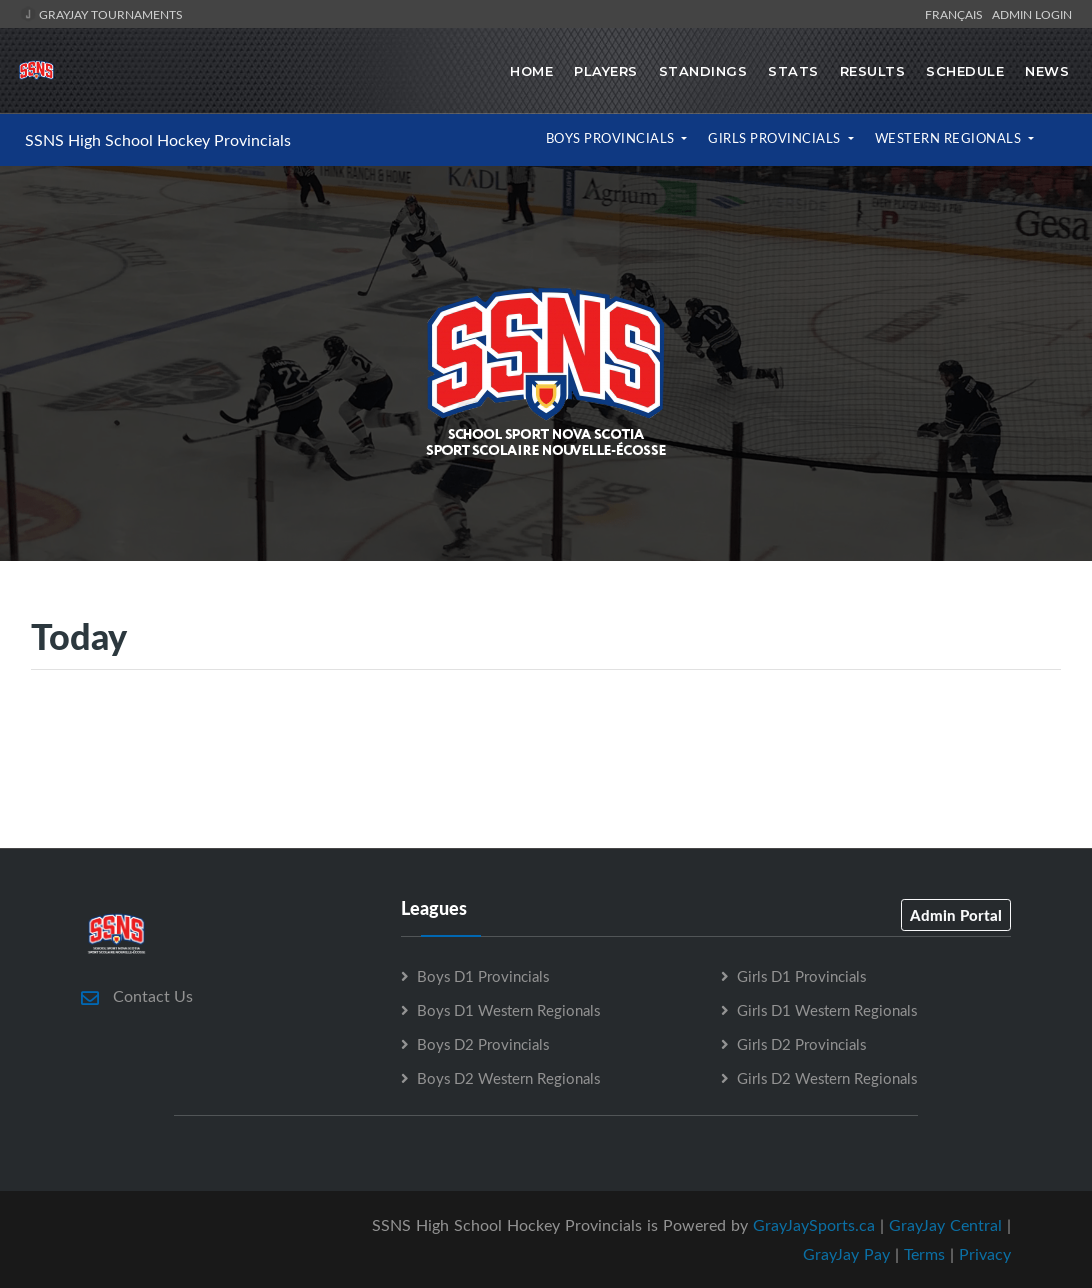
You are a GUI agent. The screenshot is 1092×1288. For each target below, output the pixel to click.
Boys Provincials (612, 138)
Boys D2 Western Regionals (508, 1078)
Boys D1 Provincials (483, 976)
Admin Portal (956, 915)
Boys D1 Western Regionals (508, 1010)
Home (531, 71)
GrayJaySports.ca (814, 1225)
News (1047, 71)
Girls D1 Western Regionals (827, 1010)
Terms (924, 1254)
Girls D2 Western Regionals (827, 1078)
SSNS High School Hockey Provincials (158, 140)
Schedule (965, 71)
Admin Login (1032, 14)
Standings (703, 71)
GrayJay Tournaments (101, 14)
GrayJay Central (945, 1225)
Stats (793, 71)
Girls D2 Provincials (801, 1044)
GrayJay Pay (846, 1254)
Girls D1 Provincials (801, 976)
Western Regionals (950, 138)
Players (606, 71)
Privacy (985, 1254)
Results (873, 71)
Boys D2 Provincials (483, 1044)
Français (957, 14)
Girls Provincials (776, 138)
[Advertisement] (546, 758)
